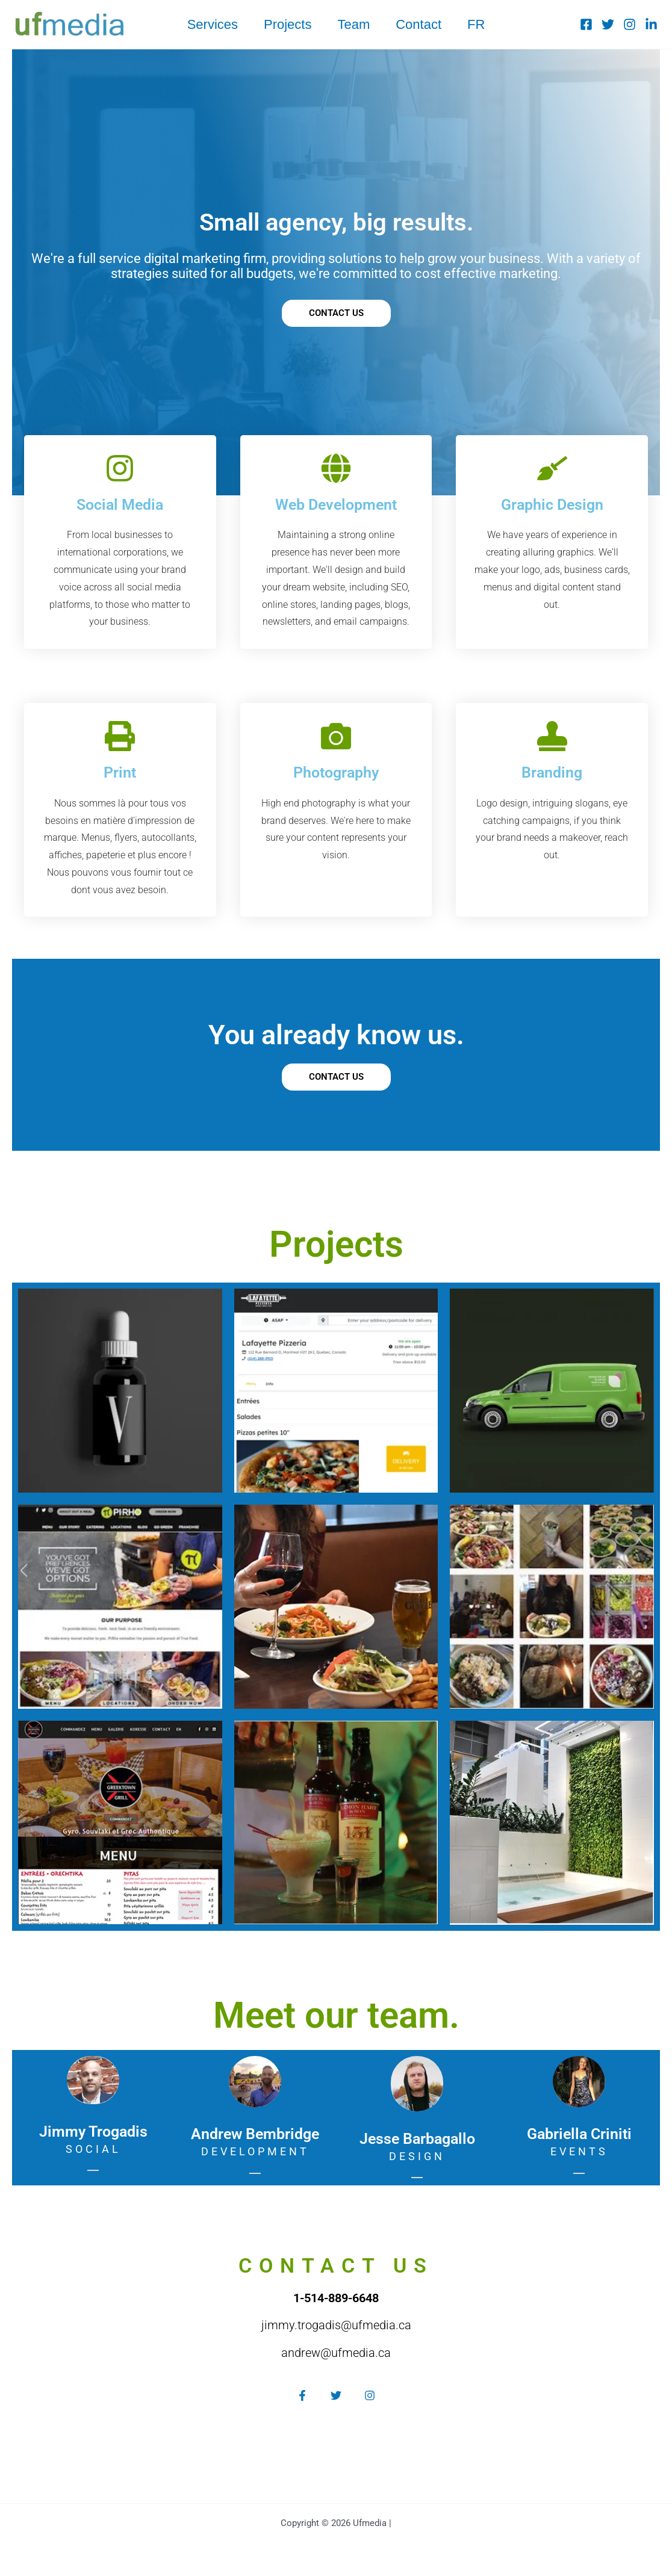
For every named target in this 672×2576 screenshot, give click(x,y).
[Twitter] (608, 24)
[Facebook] (586, 24)
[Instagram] (629, 24)
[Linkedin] (651, 24)
